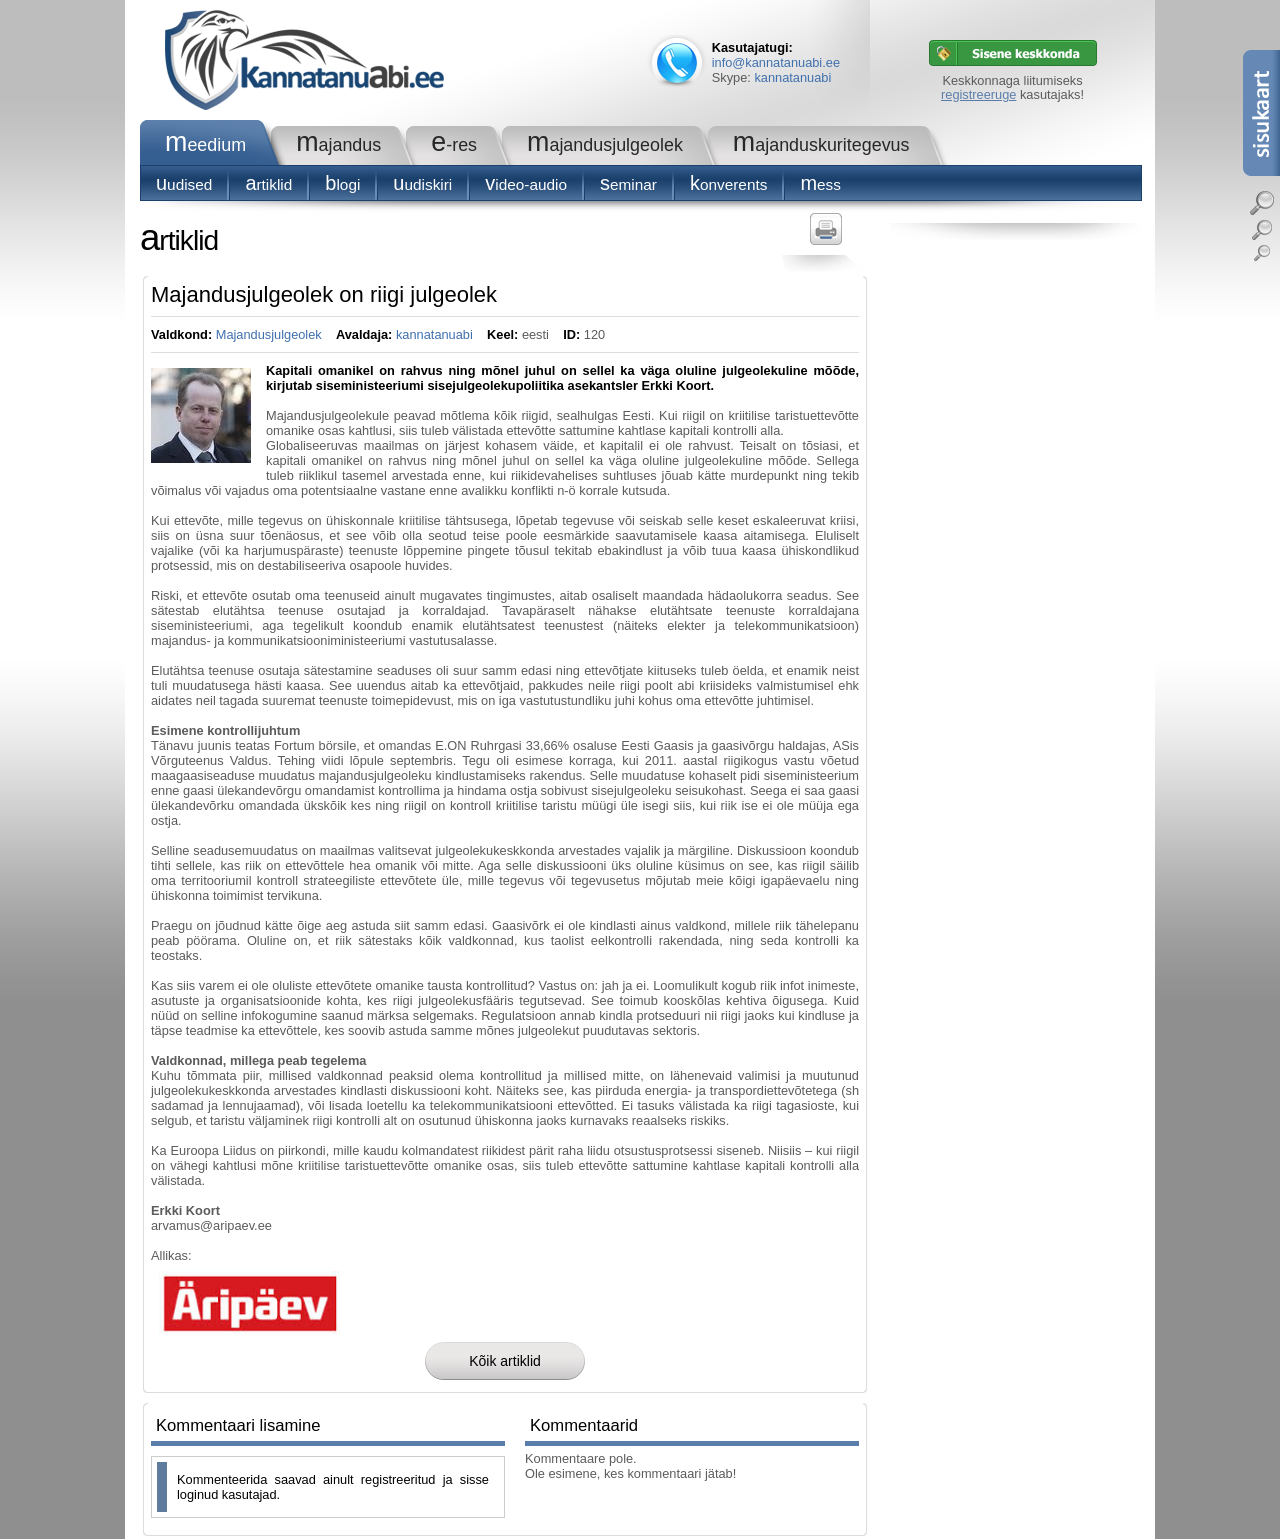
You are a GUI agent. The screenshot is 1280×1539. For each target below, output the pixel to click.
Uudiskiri (422, 184)
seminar (628, 184)
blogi (342, 184)
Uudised (184, 184)
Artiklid (268, 184)
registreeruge (978, 94)
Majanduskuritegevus (821, 145)
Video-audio (526, 184)
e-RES (454, 145)
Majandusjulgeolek (605, 145)
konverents (728, 184)
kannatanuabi (792, 77)
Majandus (338, 145)
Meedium (205, 145)
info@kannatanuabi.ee (776, 62)
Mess (820, 184)
